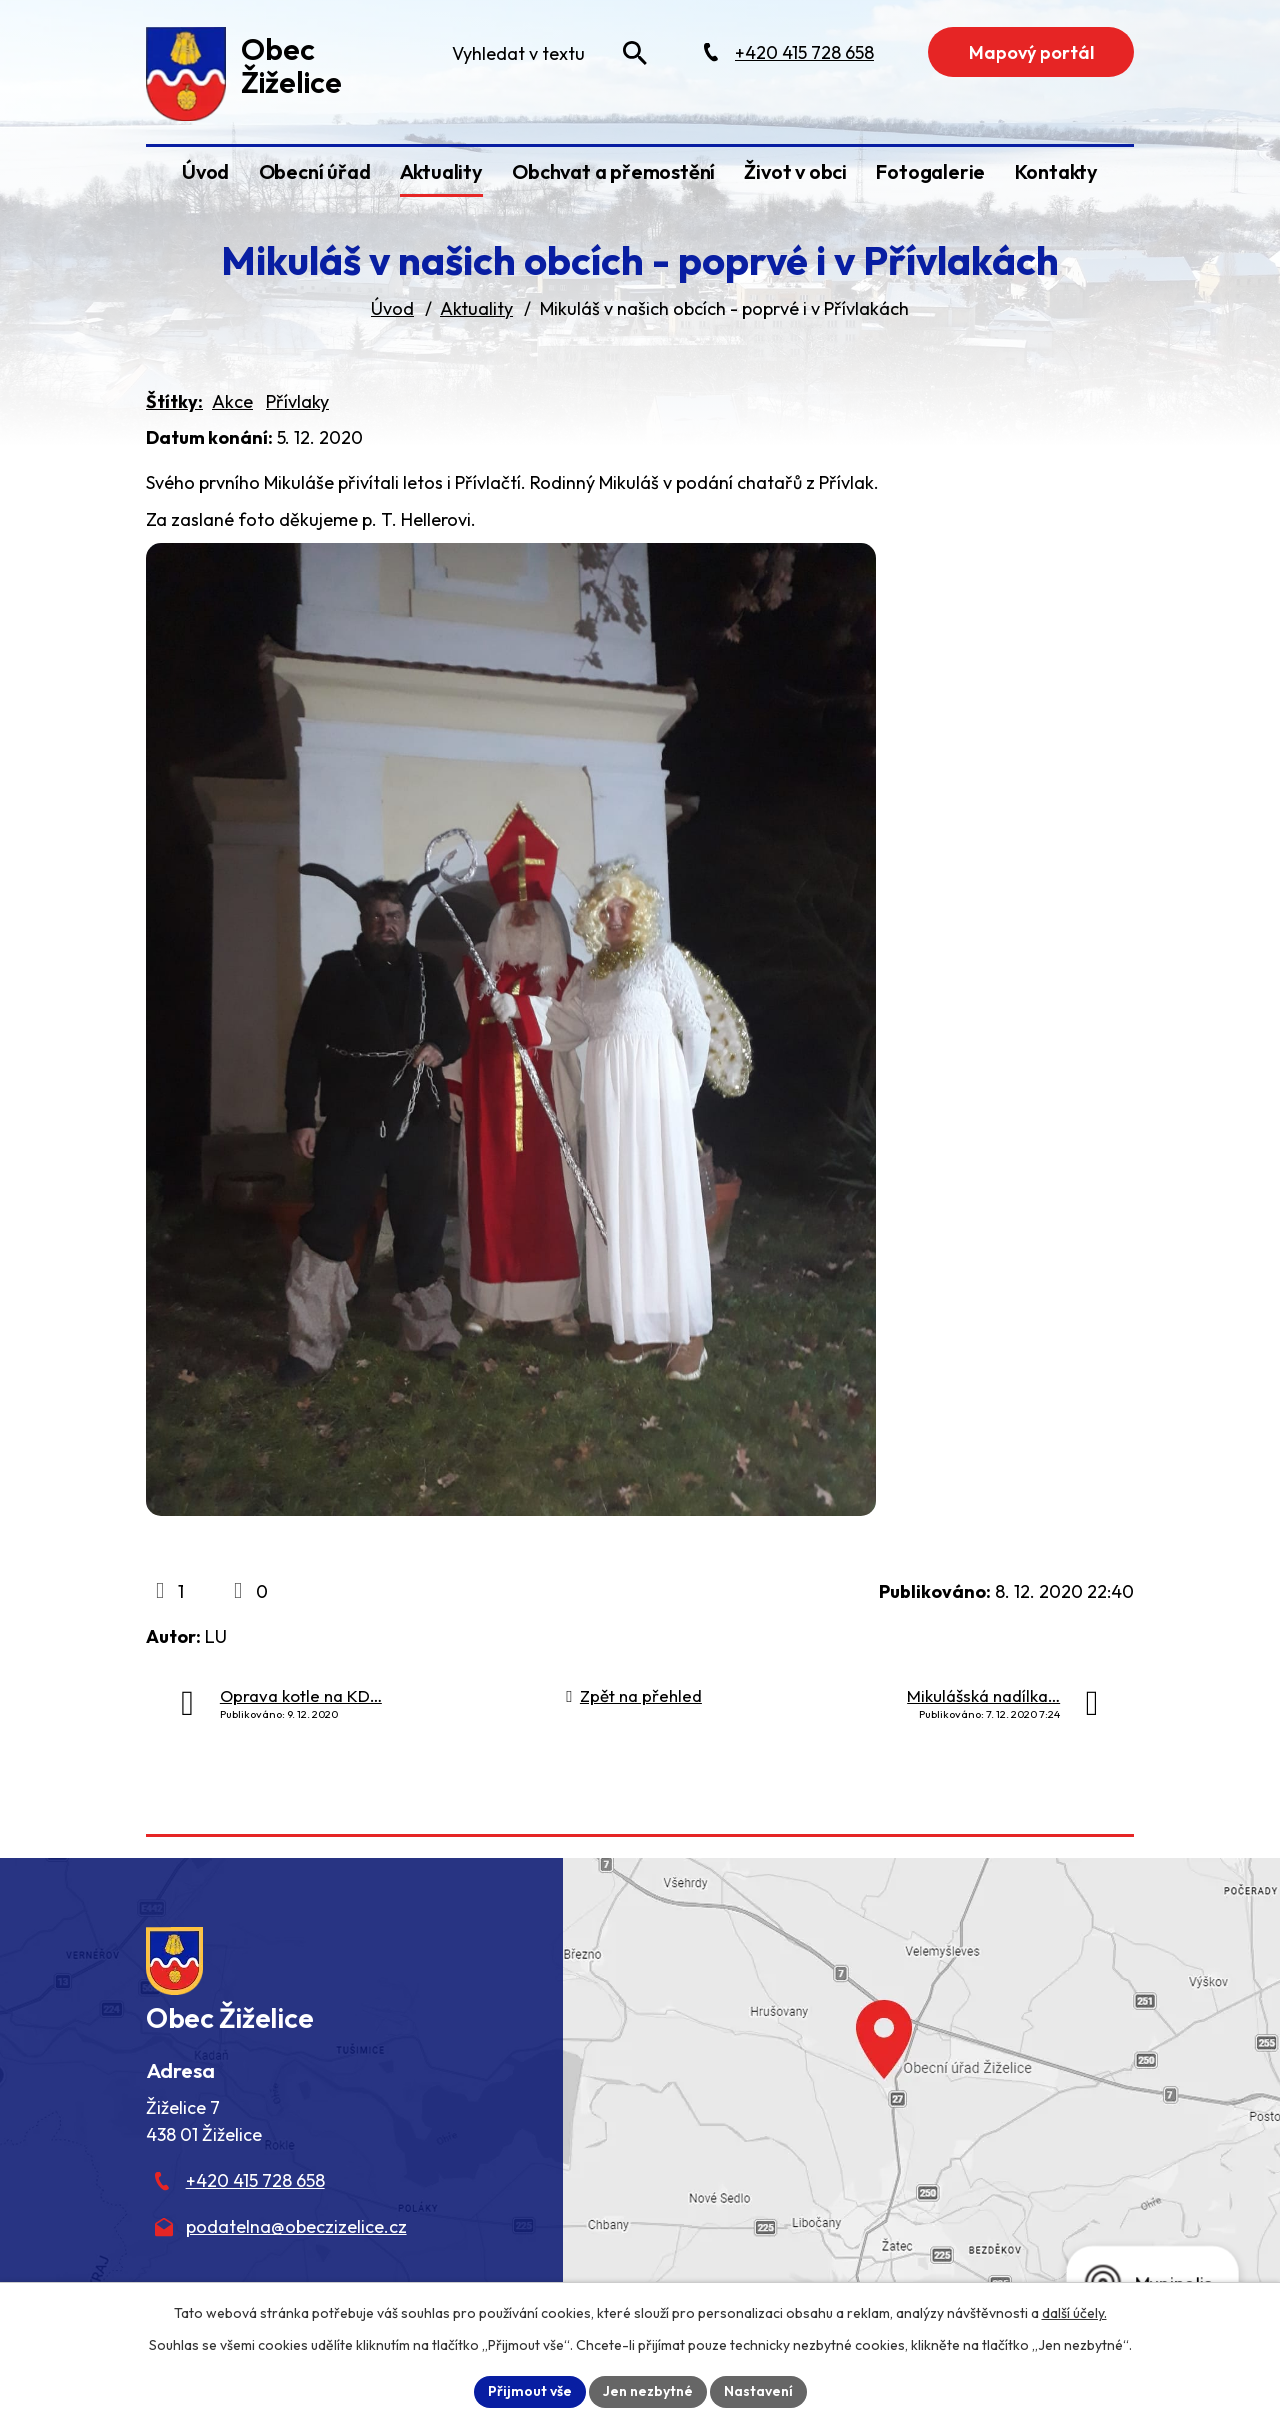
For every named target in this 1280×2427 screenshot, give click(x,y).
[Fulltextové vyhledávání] (548, 53)
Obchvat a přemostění (613, 171)
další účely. (1074, 2313)
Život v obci (795, 171)
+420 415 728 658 (255, 2180)
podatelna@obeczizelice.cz (296, 2226)
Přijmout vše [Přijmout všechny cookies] (530, 2391)
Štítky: (174, 401)
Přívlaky (297, 401)
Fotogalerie (930, 171)
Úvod (205, 171)
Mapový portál (1031, 52)
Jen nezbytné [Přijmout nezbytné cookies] (648, 2391)
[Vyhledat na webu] (635, 53)
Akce (232, 401)
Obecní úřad (315, 171)
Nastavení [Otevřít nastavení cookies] (758, 2391)
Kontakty (1056, 171)
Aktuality (441, 171)
